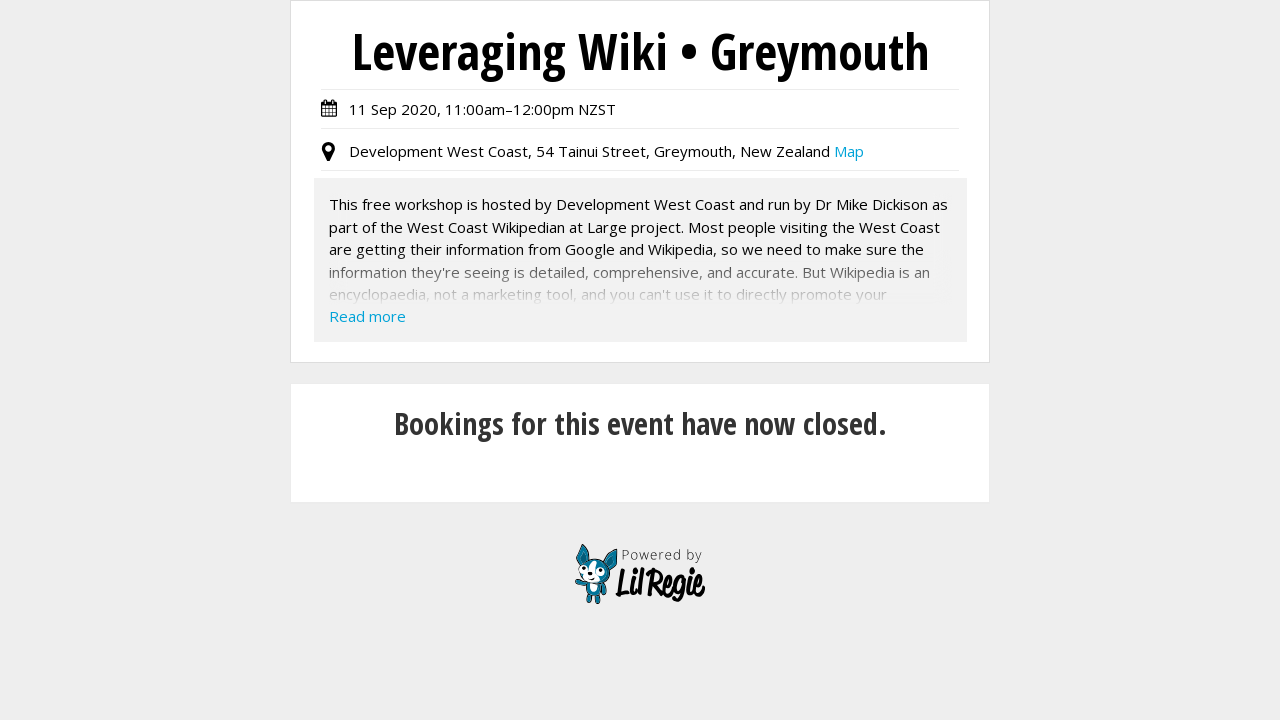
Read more (367, 316)
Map (849, 151)
